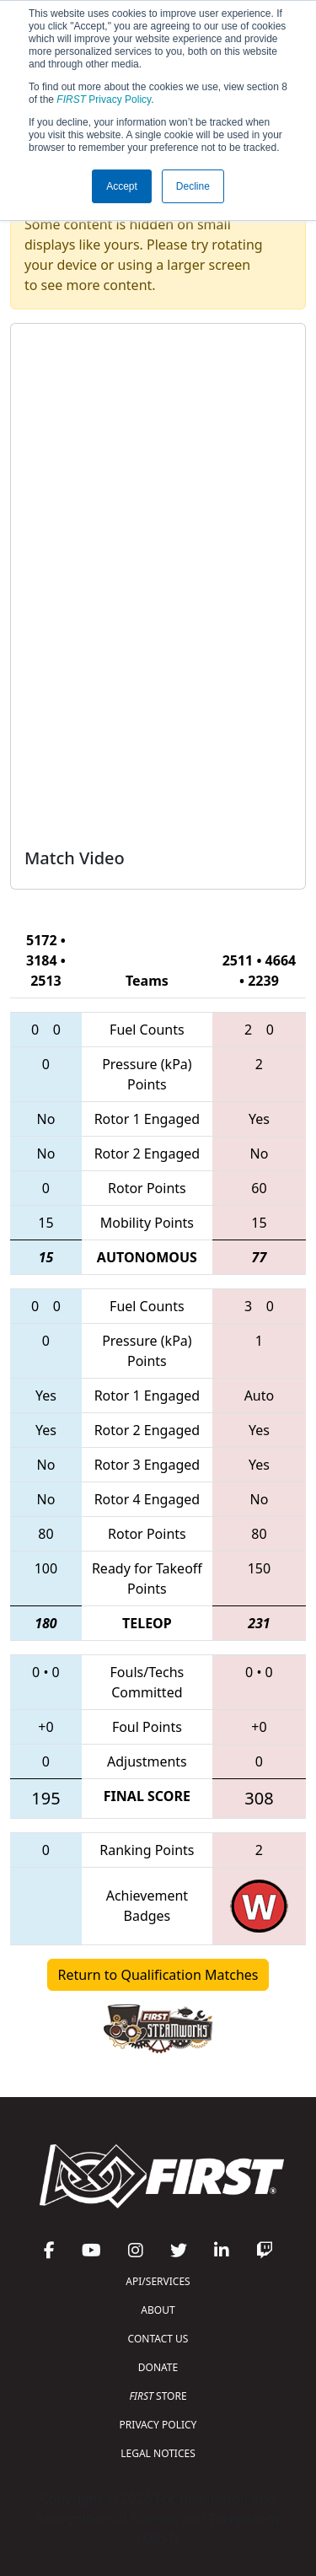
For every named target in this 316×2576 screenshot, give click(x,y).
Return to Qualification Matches (158, 1975)
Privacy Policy (103, 99)
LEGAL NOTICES (158, 2453)
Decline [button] (193, 186)
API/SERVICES (158, 2281)
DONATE (158, 2367)
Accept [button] (121, 186)
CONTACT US (158, 2338)
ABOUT (157, 2310)
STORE (157, 2396)
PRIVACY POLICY (158, 2424)
